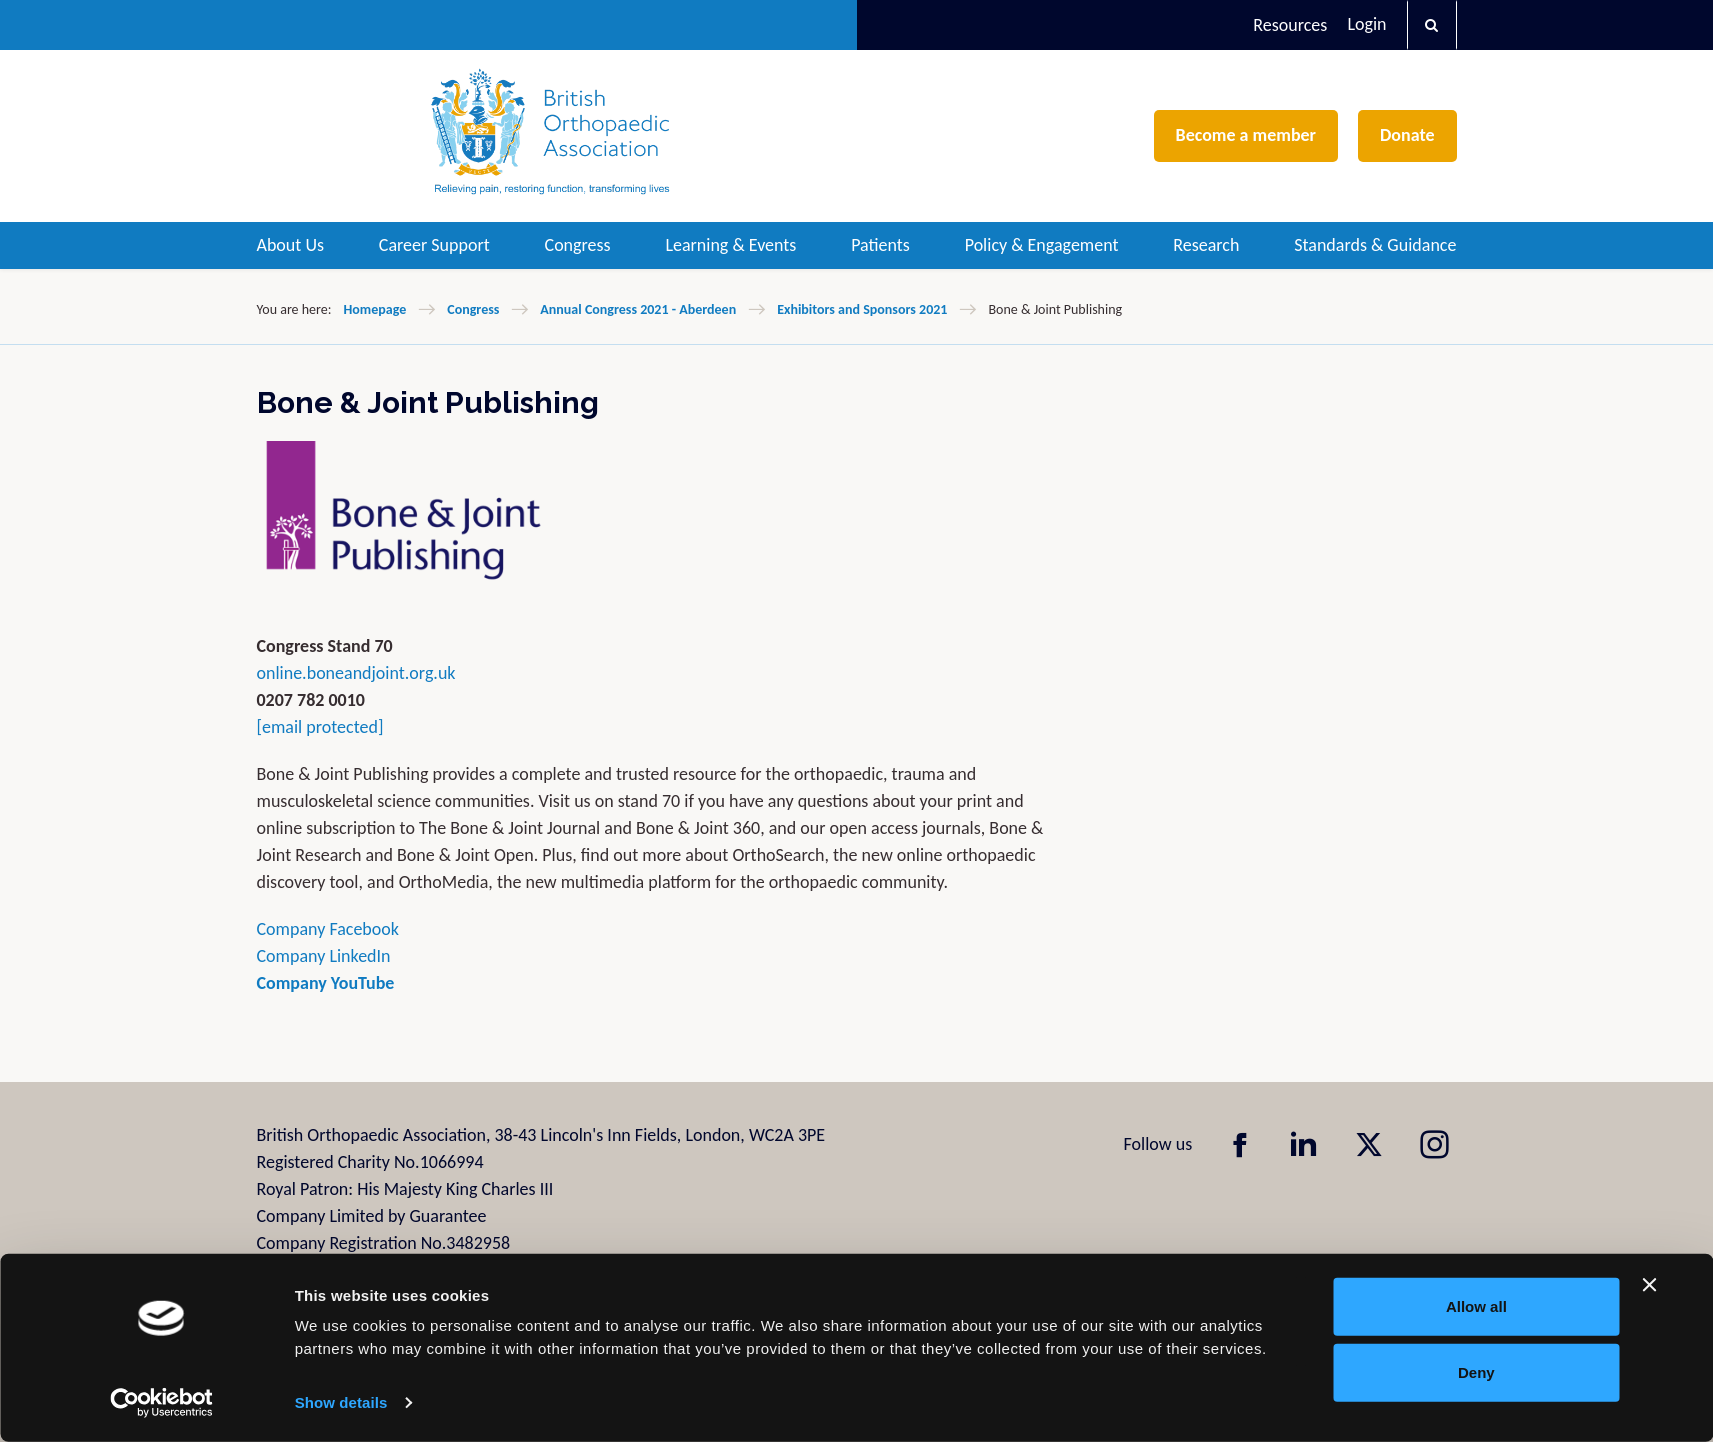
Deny (1476, 1371)
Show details (341, 1402)
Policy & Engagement (1042, 245)
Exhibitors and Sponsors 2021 (862, 309)
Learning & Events (730, 245)
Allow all (1476, 1306)
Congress (578, 245)
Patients (880, 245)
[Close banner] (1650, 1285)
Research (1206, 245)
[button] (1432, 25)
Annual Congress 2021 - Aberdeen (638, 309)
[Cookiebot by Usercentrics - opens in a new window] (161, 1403)
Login (1366, 24)
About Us (291, 245)
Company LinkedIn (324, 956)
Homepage (374, 309)
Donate (1407, 135)
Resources (1290, 25)
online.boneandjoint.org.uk (356, 673)
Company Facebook (330, 929)
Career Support (434, 245)
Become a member (1246, 135)
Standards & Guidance (1375, 245)
